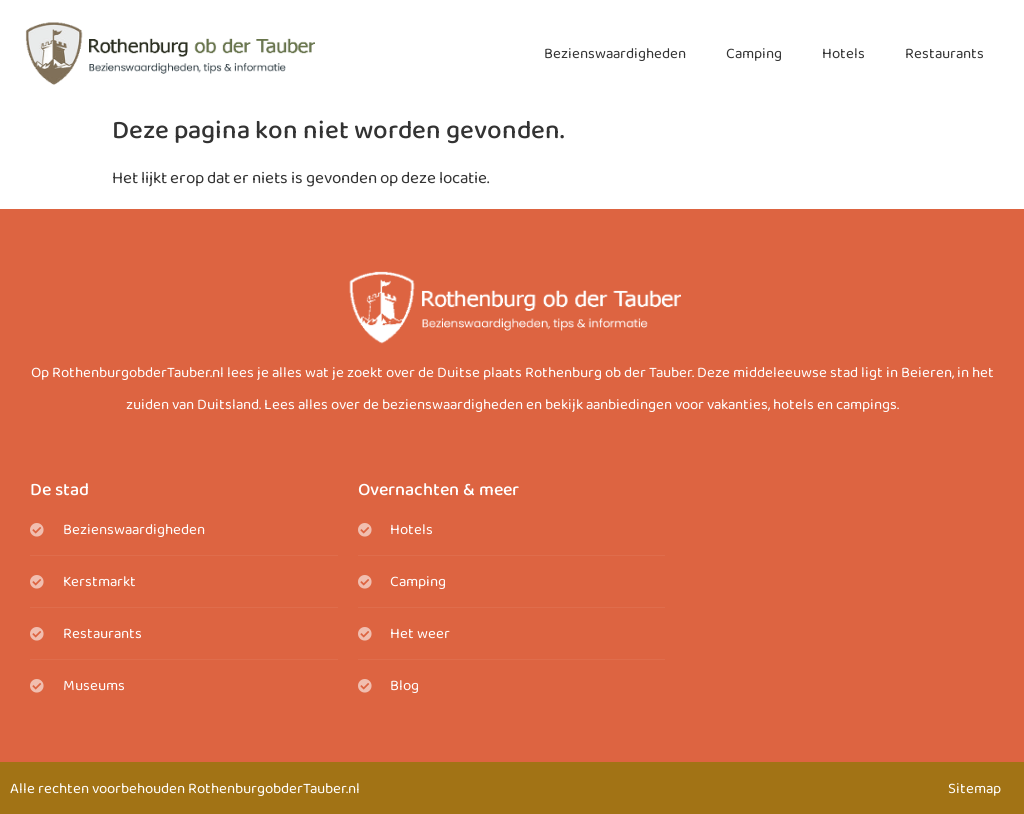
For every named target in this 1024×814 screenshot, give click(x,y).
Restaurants (944, 54)
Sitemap (974, 789)
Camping (754, 54)
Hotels (843, 54)
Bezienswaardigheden (615, 54)
